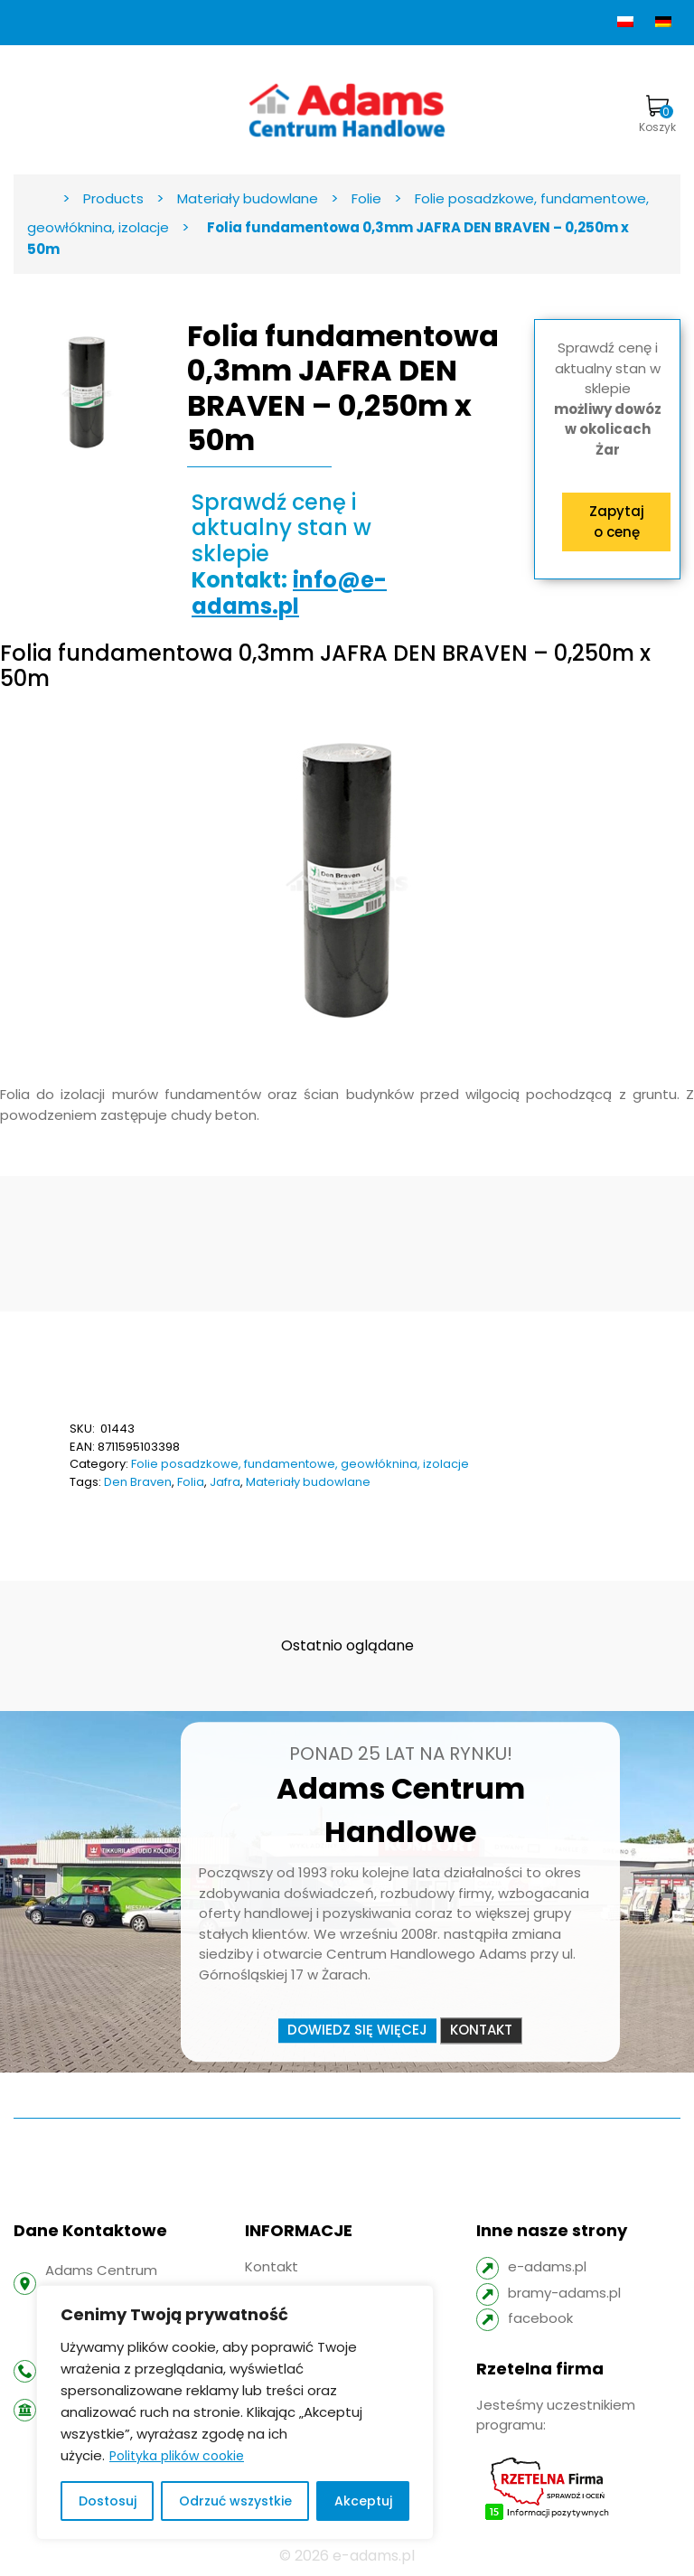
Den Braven (138, 1481)
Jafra (225, 1481)
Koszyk (657, 115)
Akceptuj (363, 2501)
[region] (235, 2412)
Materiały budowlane (308, 1481)
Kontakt (481, 2030)
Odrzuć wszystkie (235, 2501)
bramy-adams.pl (564, 2292)
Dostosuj (107, 2501)
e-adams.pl (547, 2266)
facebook (540, 2317)
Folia (190, 1481)
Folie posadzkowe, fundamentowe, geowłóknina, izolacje (300, 1463)
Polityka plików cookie (176, 2456)
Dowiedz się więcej (357, 2030)
